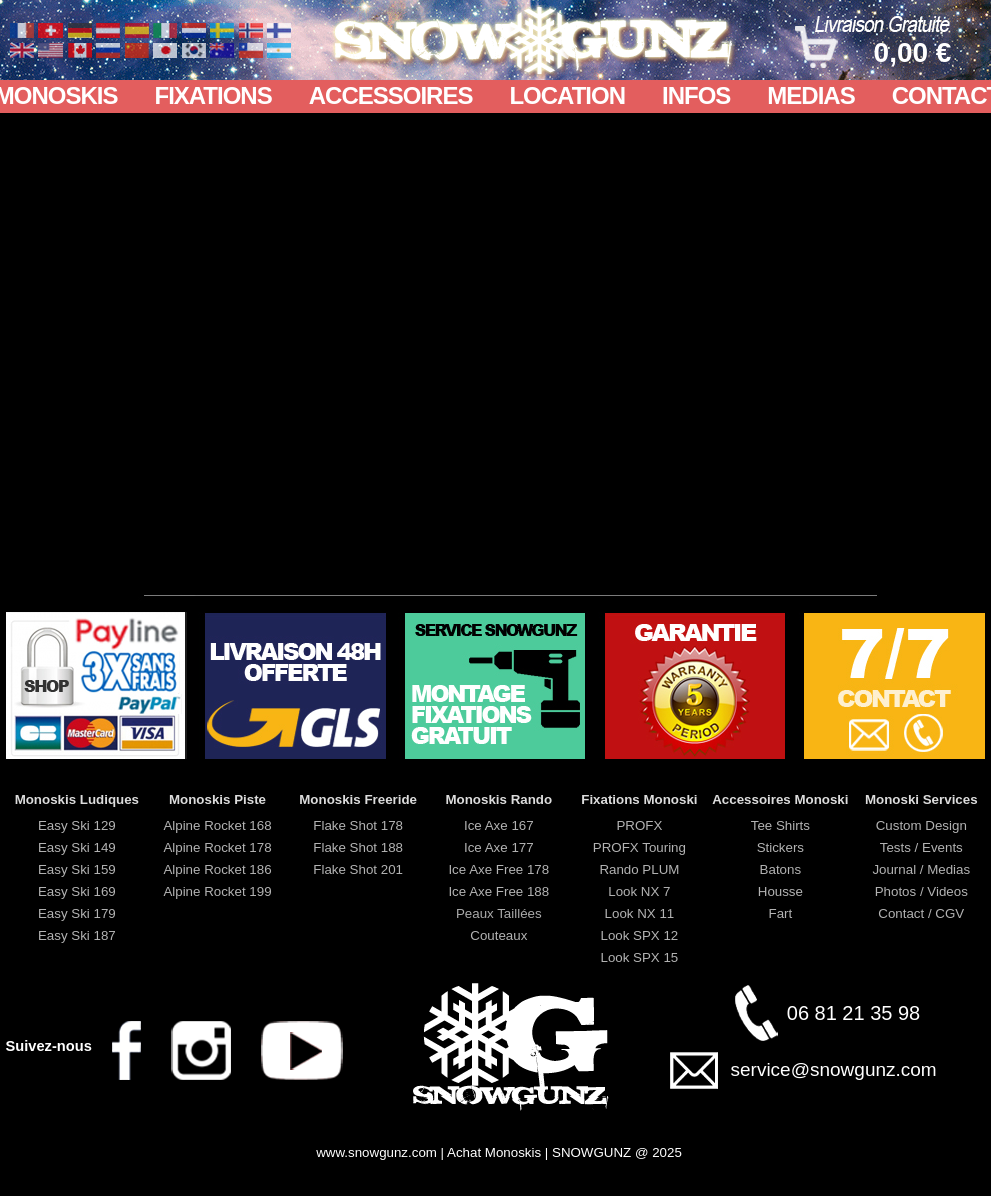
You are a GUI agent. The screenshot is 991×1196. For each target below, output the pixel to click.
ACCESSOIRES (391, 95)
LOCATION (567, 95)
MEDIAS (810, 95)
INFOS (696, 95)
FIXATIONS (212, 95)
